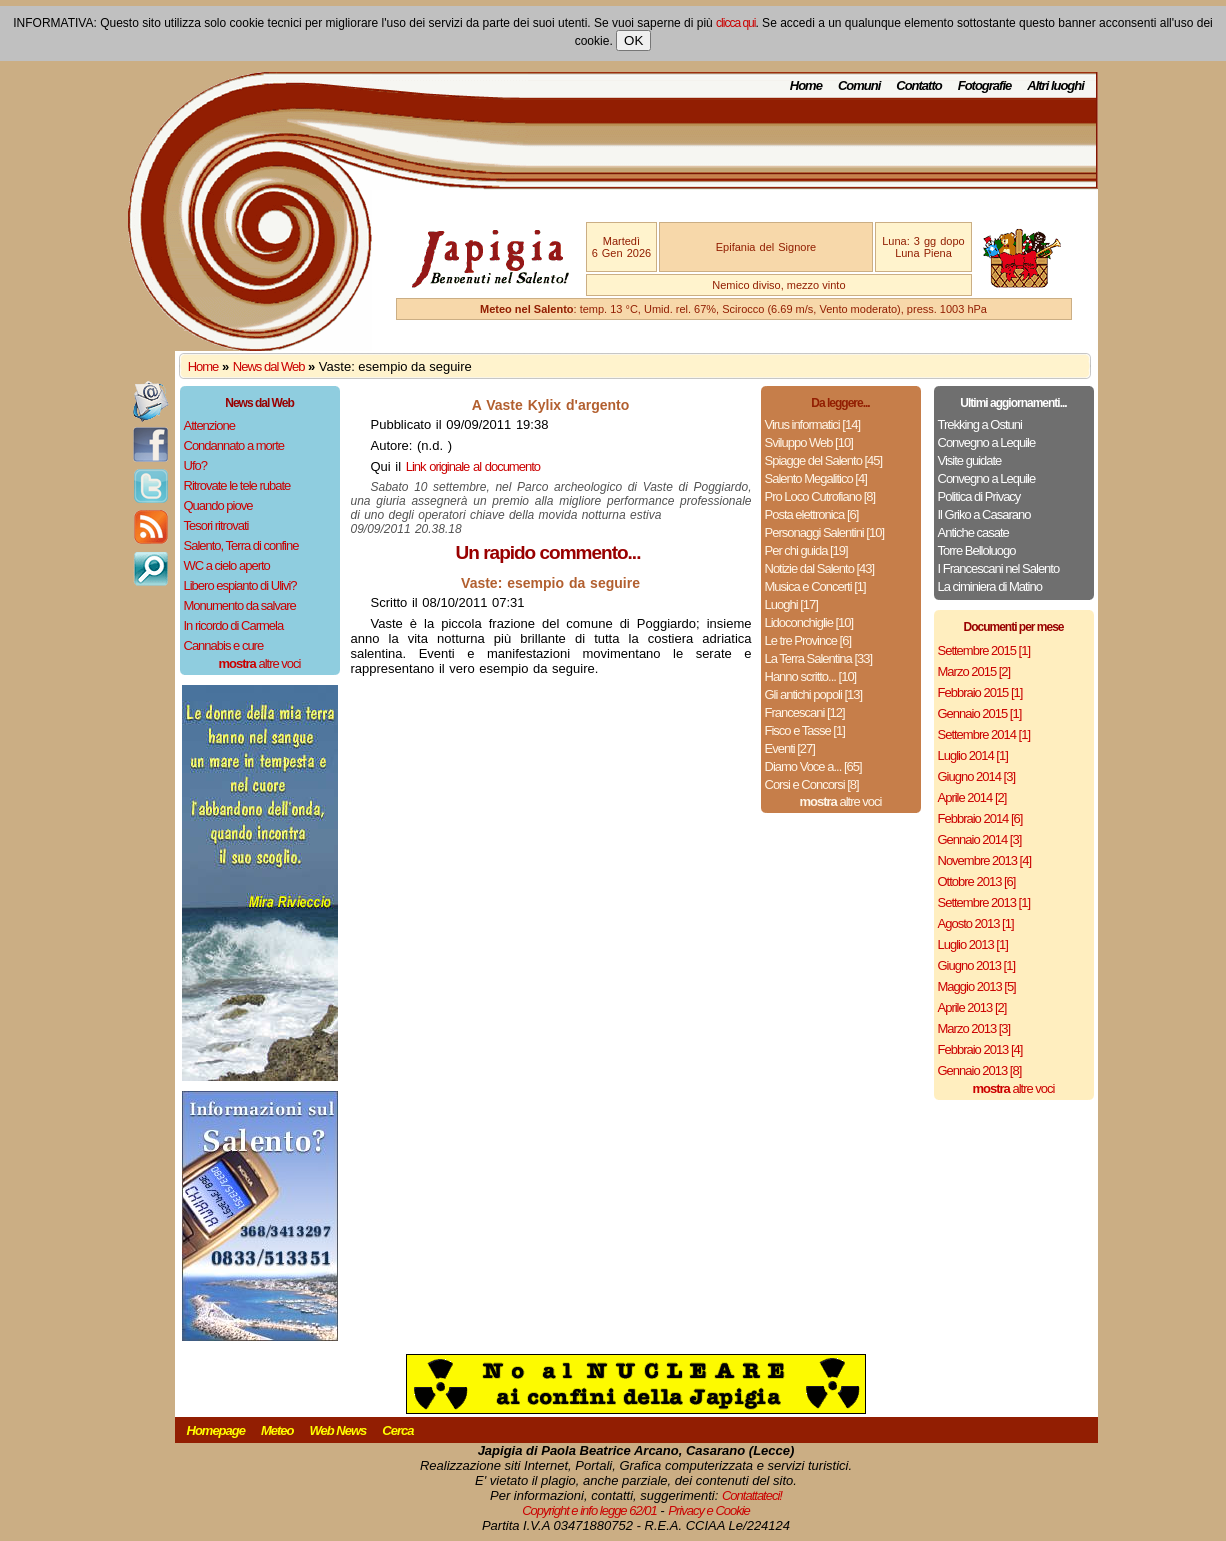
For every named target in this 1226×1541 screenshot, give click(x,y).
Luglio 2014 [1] (973, 755)
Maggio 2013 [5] (977, 986)
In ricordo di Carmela (234, 625)
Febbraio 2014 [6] (980, 818)
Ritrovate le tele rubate (237, 485)
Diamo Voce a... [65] (813, 766)
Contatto (918, 85)
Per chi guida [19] (806, 550)
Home (806, 85)
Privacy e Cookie (709, 1510)
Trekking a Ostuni (980, 424)
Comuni (859, 85)
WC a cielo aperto (227, 565)
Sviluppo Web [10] (809, 442)
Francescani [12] (805, 712)
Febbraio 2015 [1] (980, 692)
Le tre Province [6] (808, 640)
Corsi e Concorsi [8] (812, 784)
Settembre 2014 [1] (984, 734)
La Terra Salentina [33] (819, 658)
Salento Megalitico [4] (816, 478)
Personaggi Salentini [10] (825, 532)
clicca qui (735, 23)
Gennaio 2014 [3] (980, 839)
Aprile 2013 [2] (972, 1007)
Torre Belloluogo (977, 550)
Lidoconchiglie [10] (809, 622)
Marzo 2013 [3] (974, 1028)
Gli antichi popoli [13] (814, 694)
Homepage (216, 1430)
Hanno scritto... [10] (811, 676)
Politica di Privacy (979, 496)
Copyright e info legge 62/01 (589, 1510)
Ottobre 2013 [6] (977, 881)
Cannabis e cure (224, 645)
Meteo (277, 1430)
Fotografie (985, 85)
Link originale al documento (473, 466)
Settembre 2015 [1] (984, 650)
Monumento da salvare (240, 605)
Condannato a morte (234, 445)
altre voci (260, 663)
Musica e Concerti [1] (815, 586)
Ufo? (195, 465)
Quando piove (218, 505)
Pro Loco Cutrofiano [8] (820, 496)
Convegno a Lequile (987, 442)
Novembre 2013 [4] (985, 860)
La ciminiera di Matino (990, 586)
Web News (338, 1430)
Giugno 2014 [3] (977, 776)
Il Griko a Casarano (984, 514)
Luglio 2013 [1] (973, 944)
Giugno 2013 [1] (977, 965)
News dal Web (269, 366)
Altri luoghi (1055, 85)
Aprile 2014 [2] (972, 797)
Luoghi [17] (791, 604)
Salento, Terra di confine (241, 545)
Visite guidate (970, 460)
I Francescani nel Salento (999, 568)
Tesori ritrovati (216, 525)
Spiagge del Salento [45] (824, 460)
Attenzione (209, 425)
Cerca (397, 1430)
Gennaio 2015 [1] (980, 713)
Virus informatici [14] (813, 424)
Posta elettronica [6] (812, 514)
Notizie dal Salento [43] (820, 568)
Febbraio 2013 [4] (980, 1049)
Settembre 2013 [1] (984, 902)
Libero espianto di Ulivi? (240, 585)
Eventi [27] (790, 748)
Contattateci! (752, 1495)
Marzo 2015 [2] (974, 671)
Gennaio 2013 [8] (980, 1070)
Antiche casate (973, 532)
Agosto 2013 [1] (976, 923)
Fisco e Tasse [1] (805, 730)
